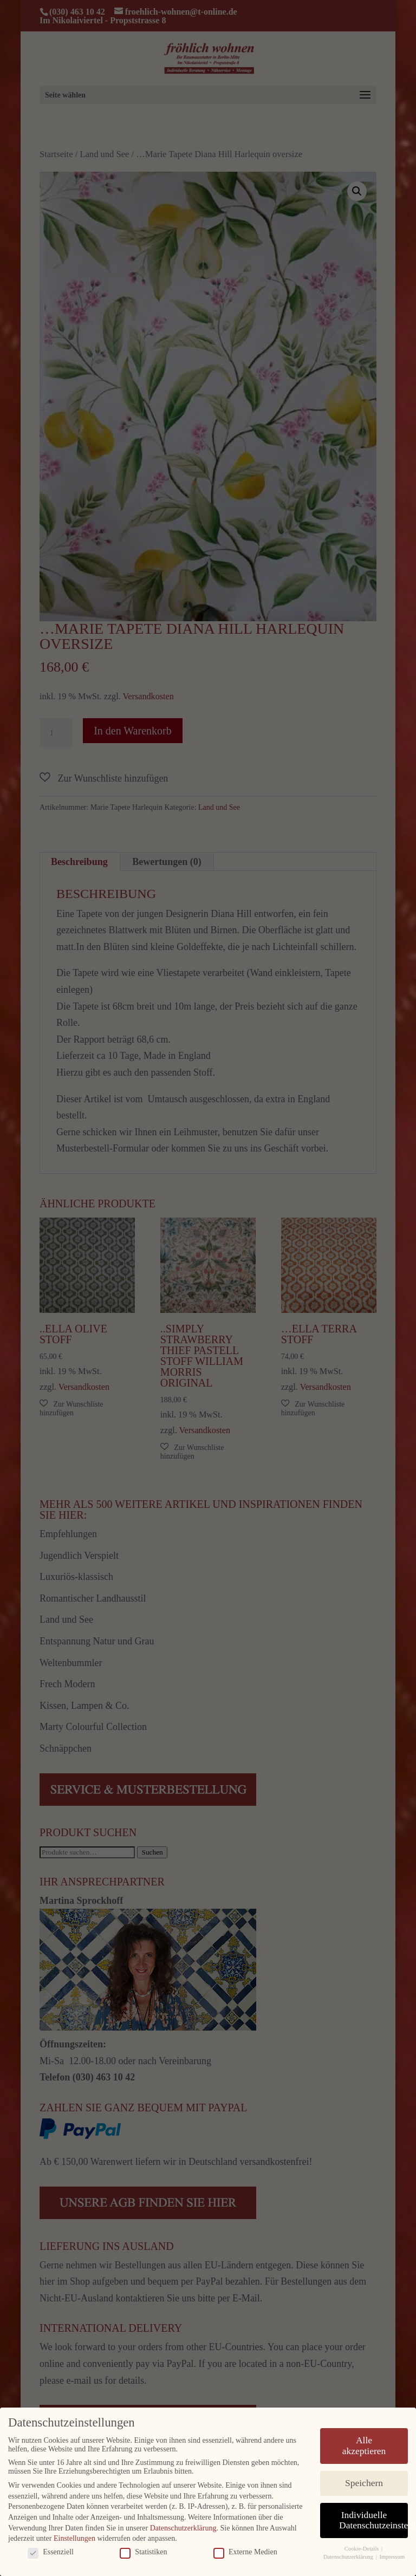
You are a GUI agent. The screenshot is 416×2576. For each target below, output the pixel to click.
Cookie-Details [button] (362, 2543)
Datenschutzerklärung (183, 2522)
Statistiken (143, 2546)
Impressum (392, 2551)
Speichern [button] (364, 2476)
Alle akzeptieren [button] (364, 2440)
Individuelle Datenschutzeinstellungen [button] (373, 2514)
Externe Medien (245, 2546)
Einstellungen (74, 2533)
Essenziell (51, 2546)
